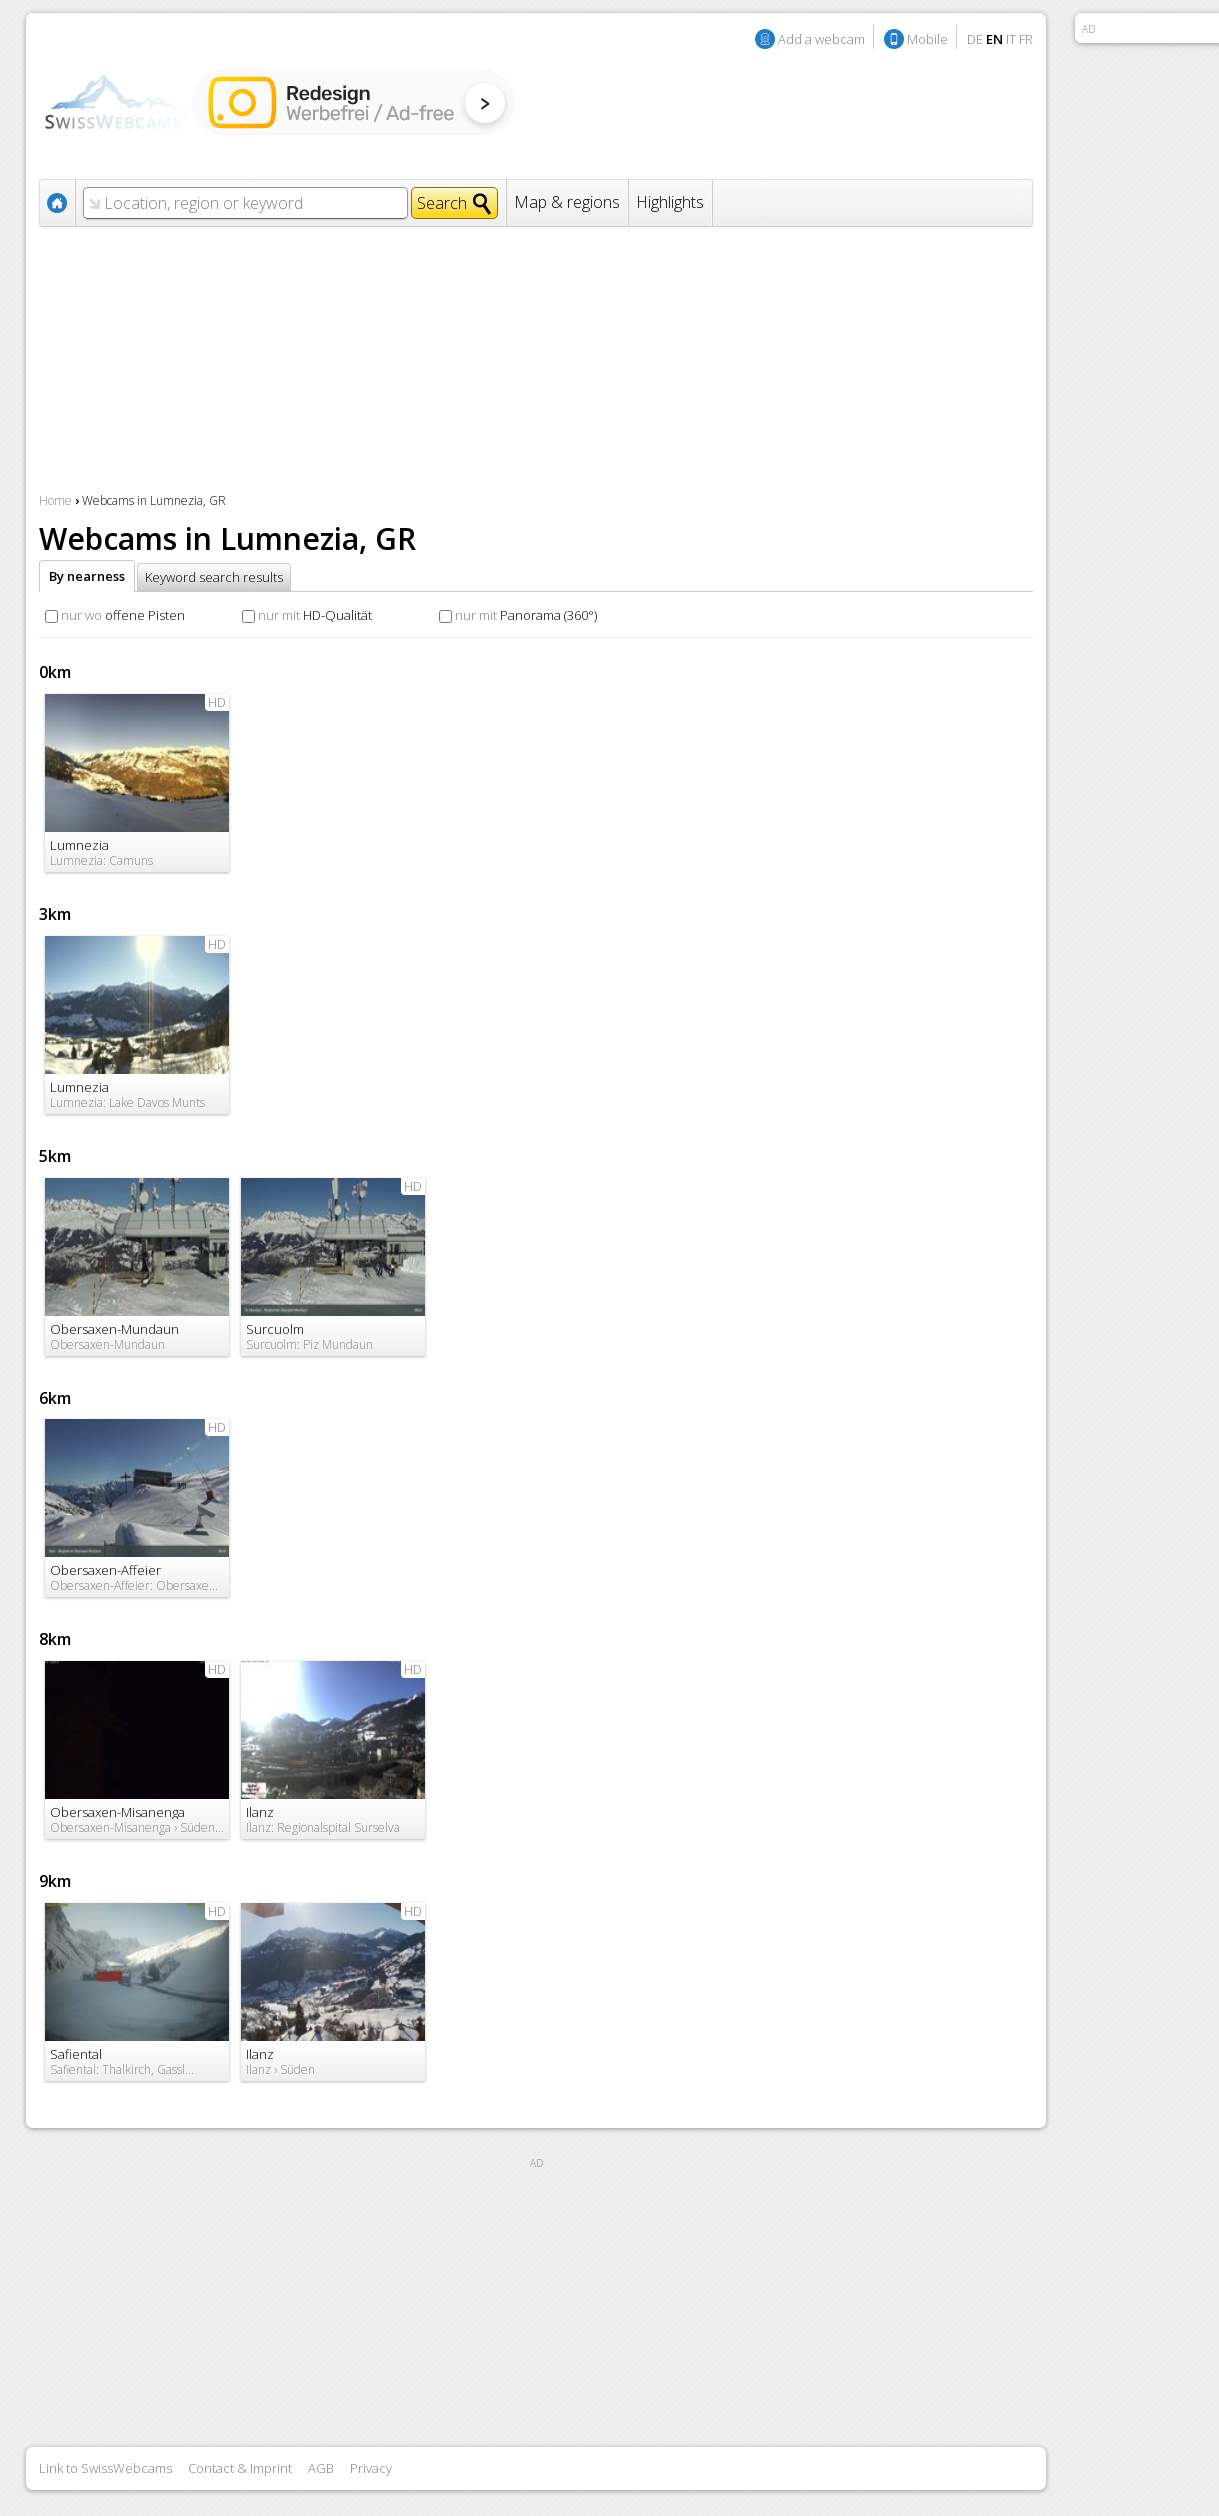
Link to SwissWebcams (105, 2468)
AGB (321, 2468)
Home (55, 500)
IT (1011, 39)
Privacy (371, 2468)
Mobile (927, 39)
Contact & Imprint (240, 2468)
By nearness (87, 576)
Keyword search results (214, 577)
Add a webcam (821, 39)
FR (1026, 39)
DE (975, 39)
